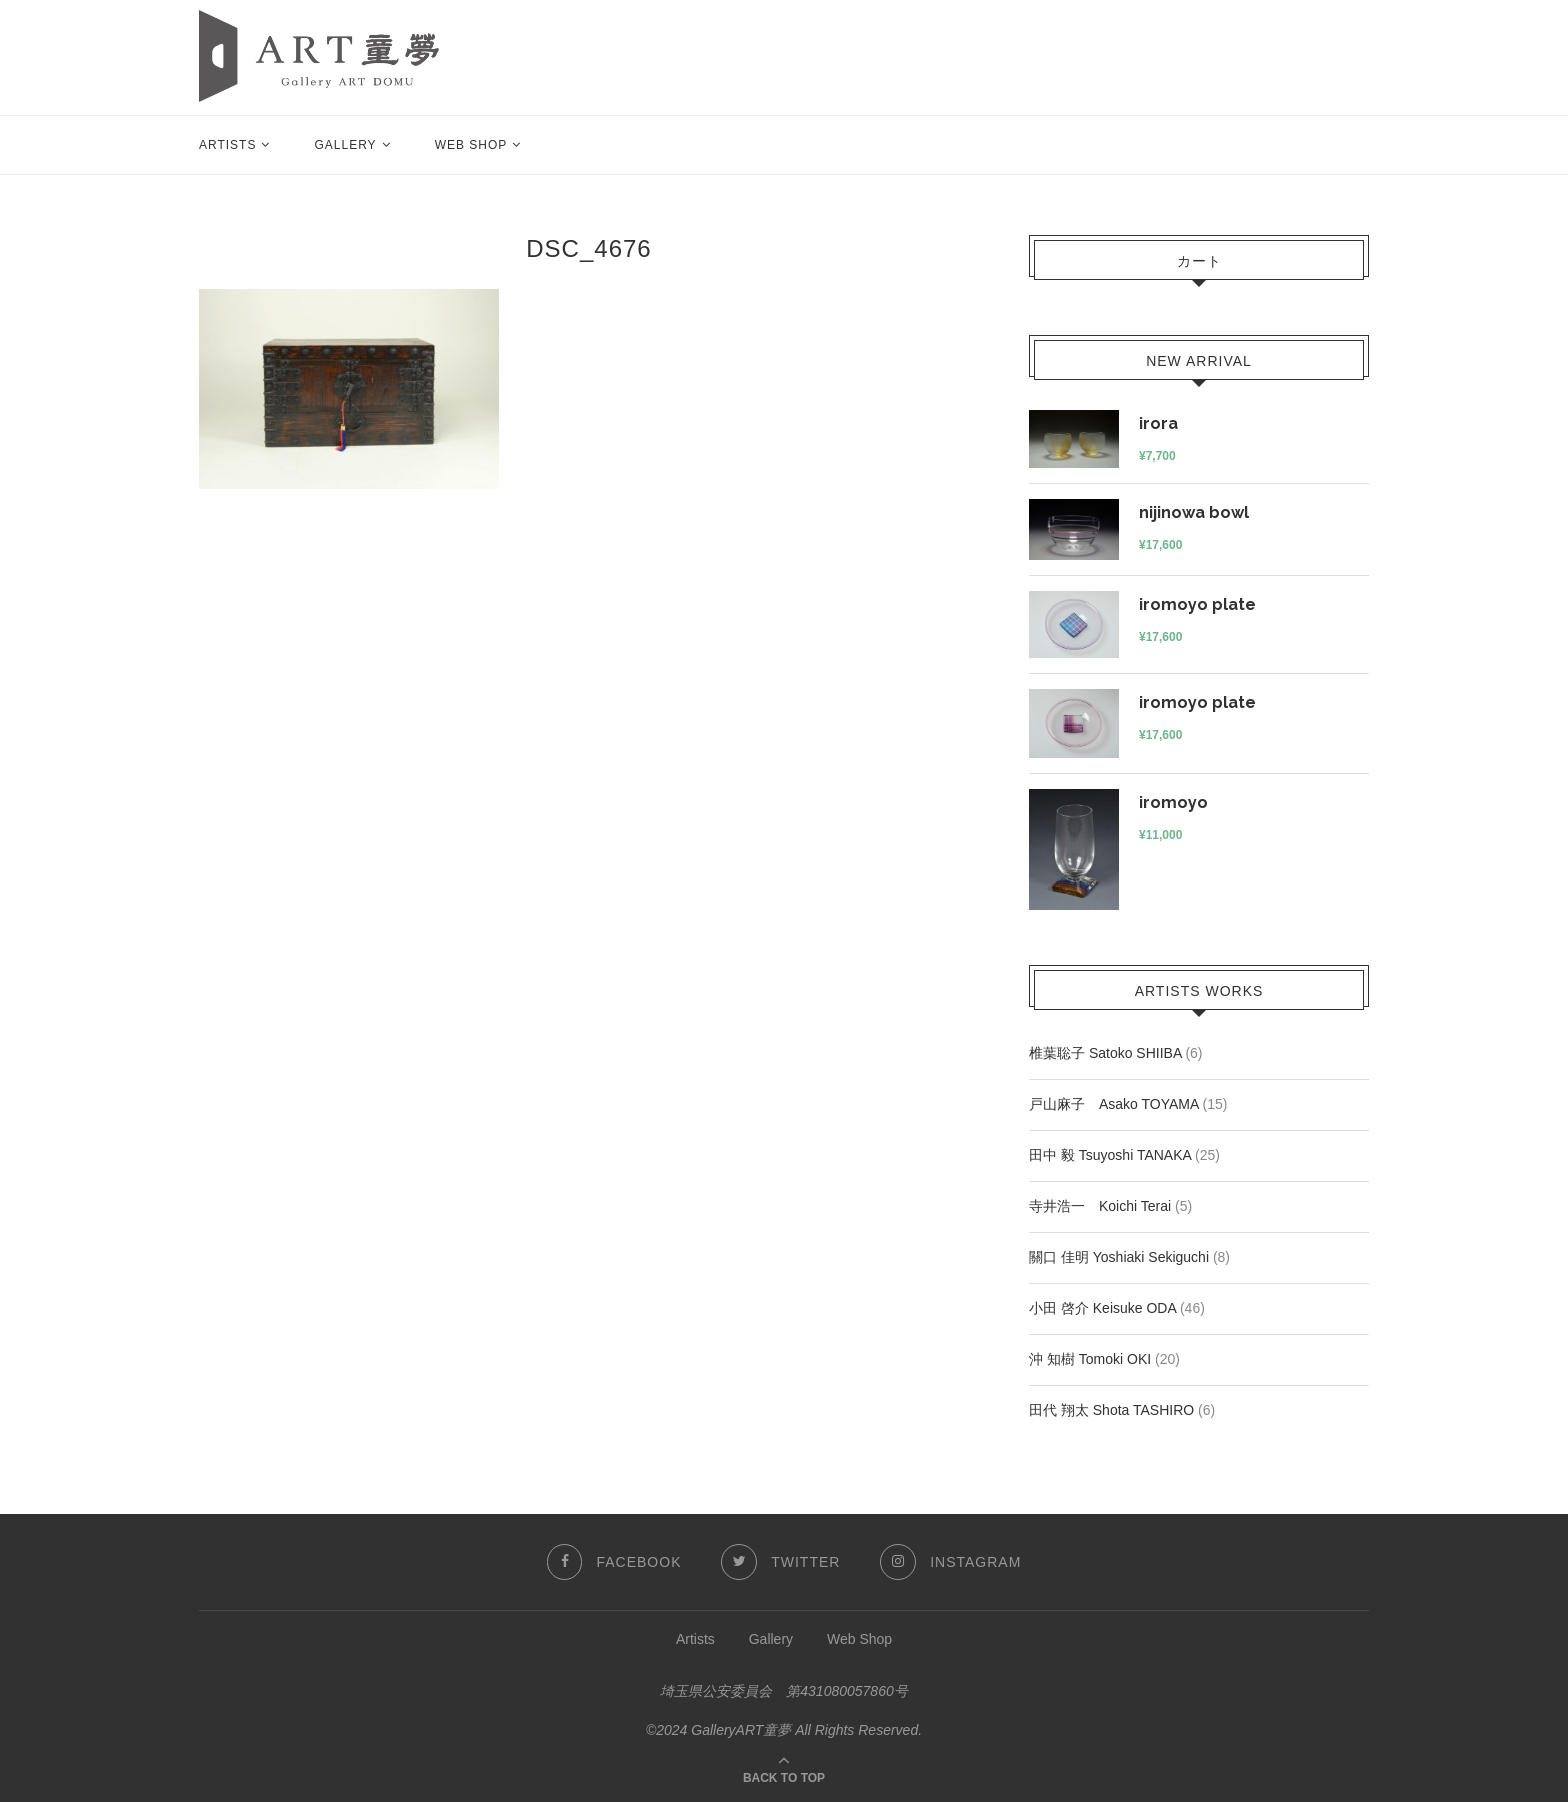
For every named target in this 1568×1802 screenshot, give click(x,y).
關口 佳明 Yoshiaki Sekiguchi (1119, 1257)
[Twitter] (780, 1562)
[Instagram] (950, 1562)
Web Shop (471, 145)
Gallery (345, 145)
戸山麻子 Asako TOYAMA (1114, 1104)
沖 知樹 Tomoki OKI (1090, 1359)
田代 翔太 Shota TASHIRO (1111, 1410)
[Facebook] (613, 1562)
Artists (227, 145)
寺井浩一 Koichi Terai (1100, 1206)
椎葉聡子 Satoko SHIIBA (1105, 1053)
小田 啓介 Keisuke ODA (1102, 1308)
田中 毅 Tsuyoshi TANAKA (1110, 1155)
